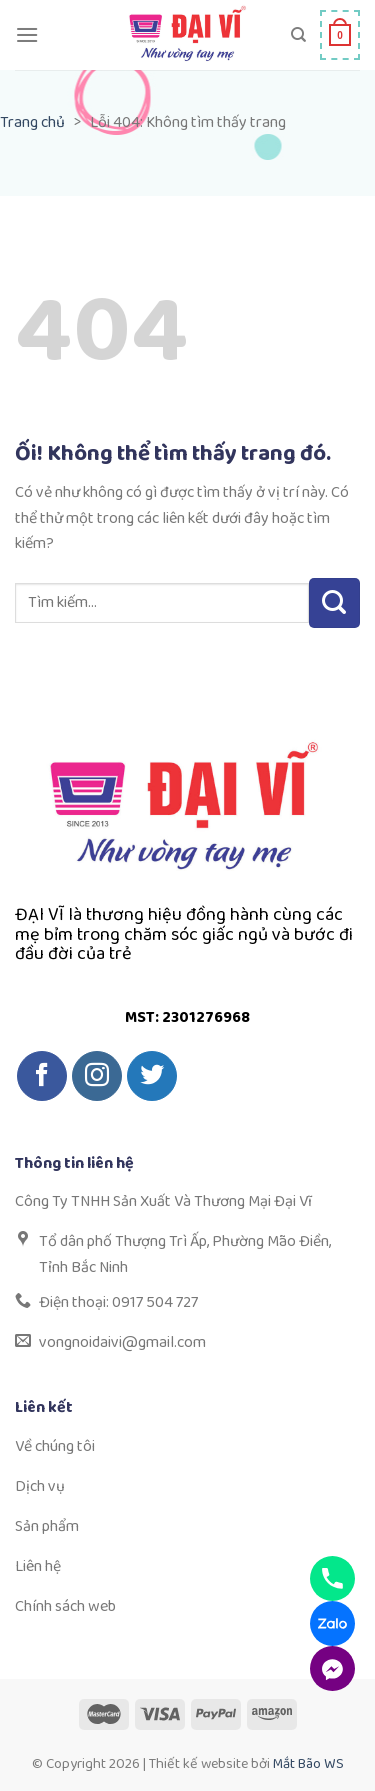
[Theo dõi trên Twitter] (152, 1076)
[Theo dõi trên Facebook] (42, 1076)
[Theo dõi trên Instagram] (97, 1076)
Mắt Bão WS (308, 1764)
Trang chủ (32, 122)
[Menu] (27, 34)
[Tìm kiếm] (298, 35)
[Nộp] (334, 603)
